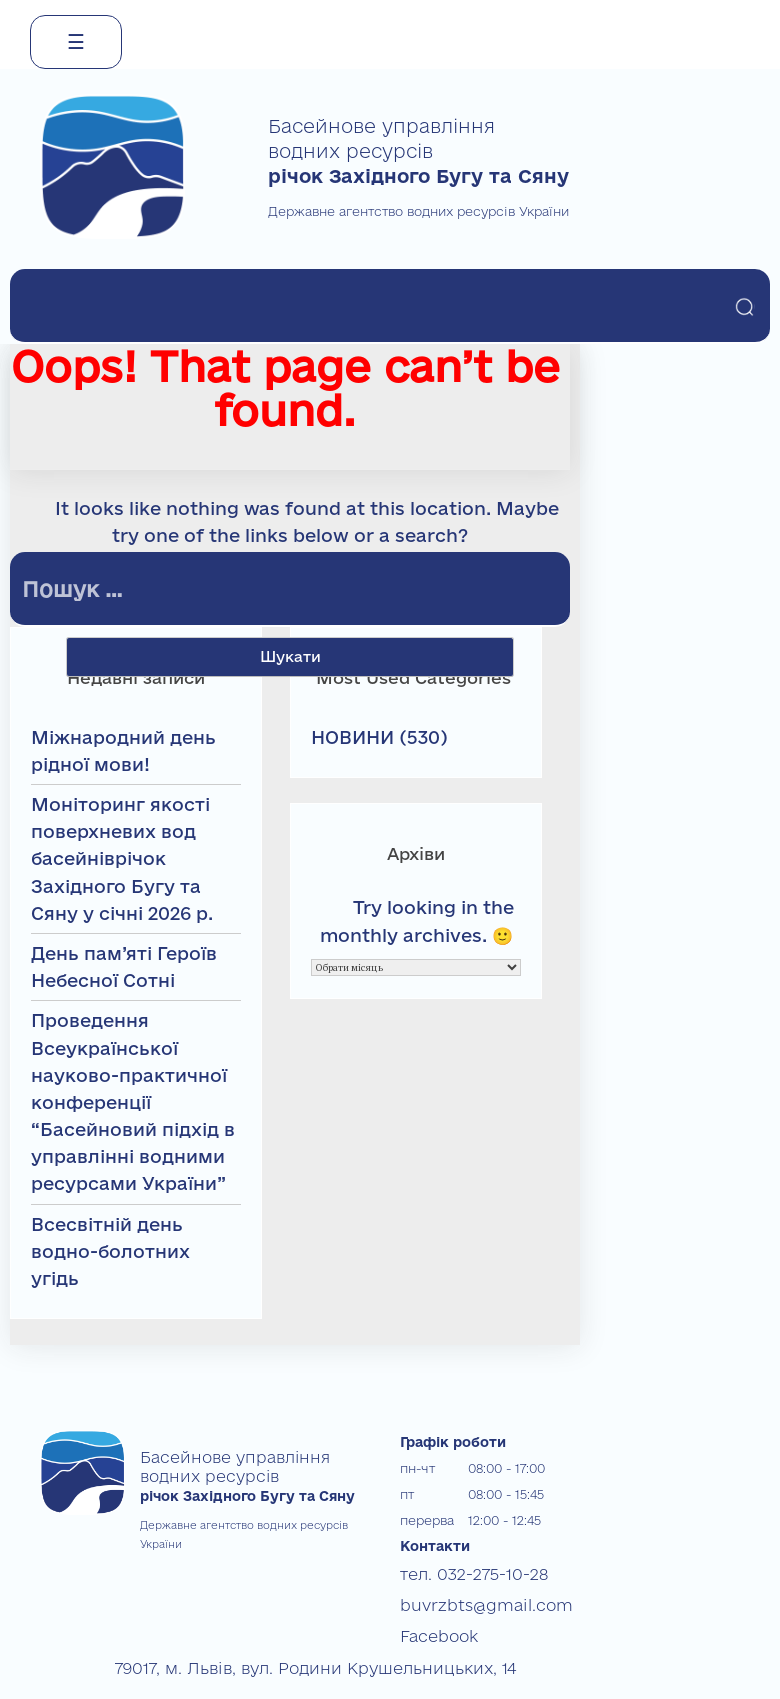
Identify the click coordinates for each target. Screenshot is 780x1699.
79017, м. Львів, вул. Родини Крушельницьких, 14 (263, 1650)
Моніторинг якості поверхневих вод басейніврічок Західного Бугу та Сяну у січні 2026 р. (122, 858)
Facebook (431, 1624)
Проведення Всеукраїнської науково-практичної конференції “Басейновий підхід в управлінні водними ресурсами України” (133, 1101)
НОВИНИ (352, 737)
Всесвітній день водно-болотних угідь (110, 1251)
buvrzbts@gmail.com (466, 1598)
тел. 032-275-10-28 (456, 1572)
